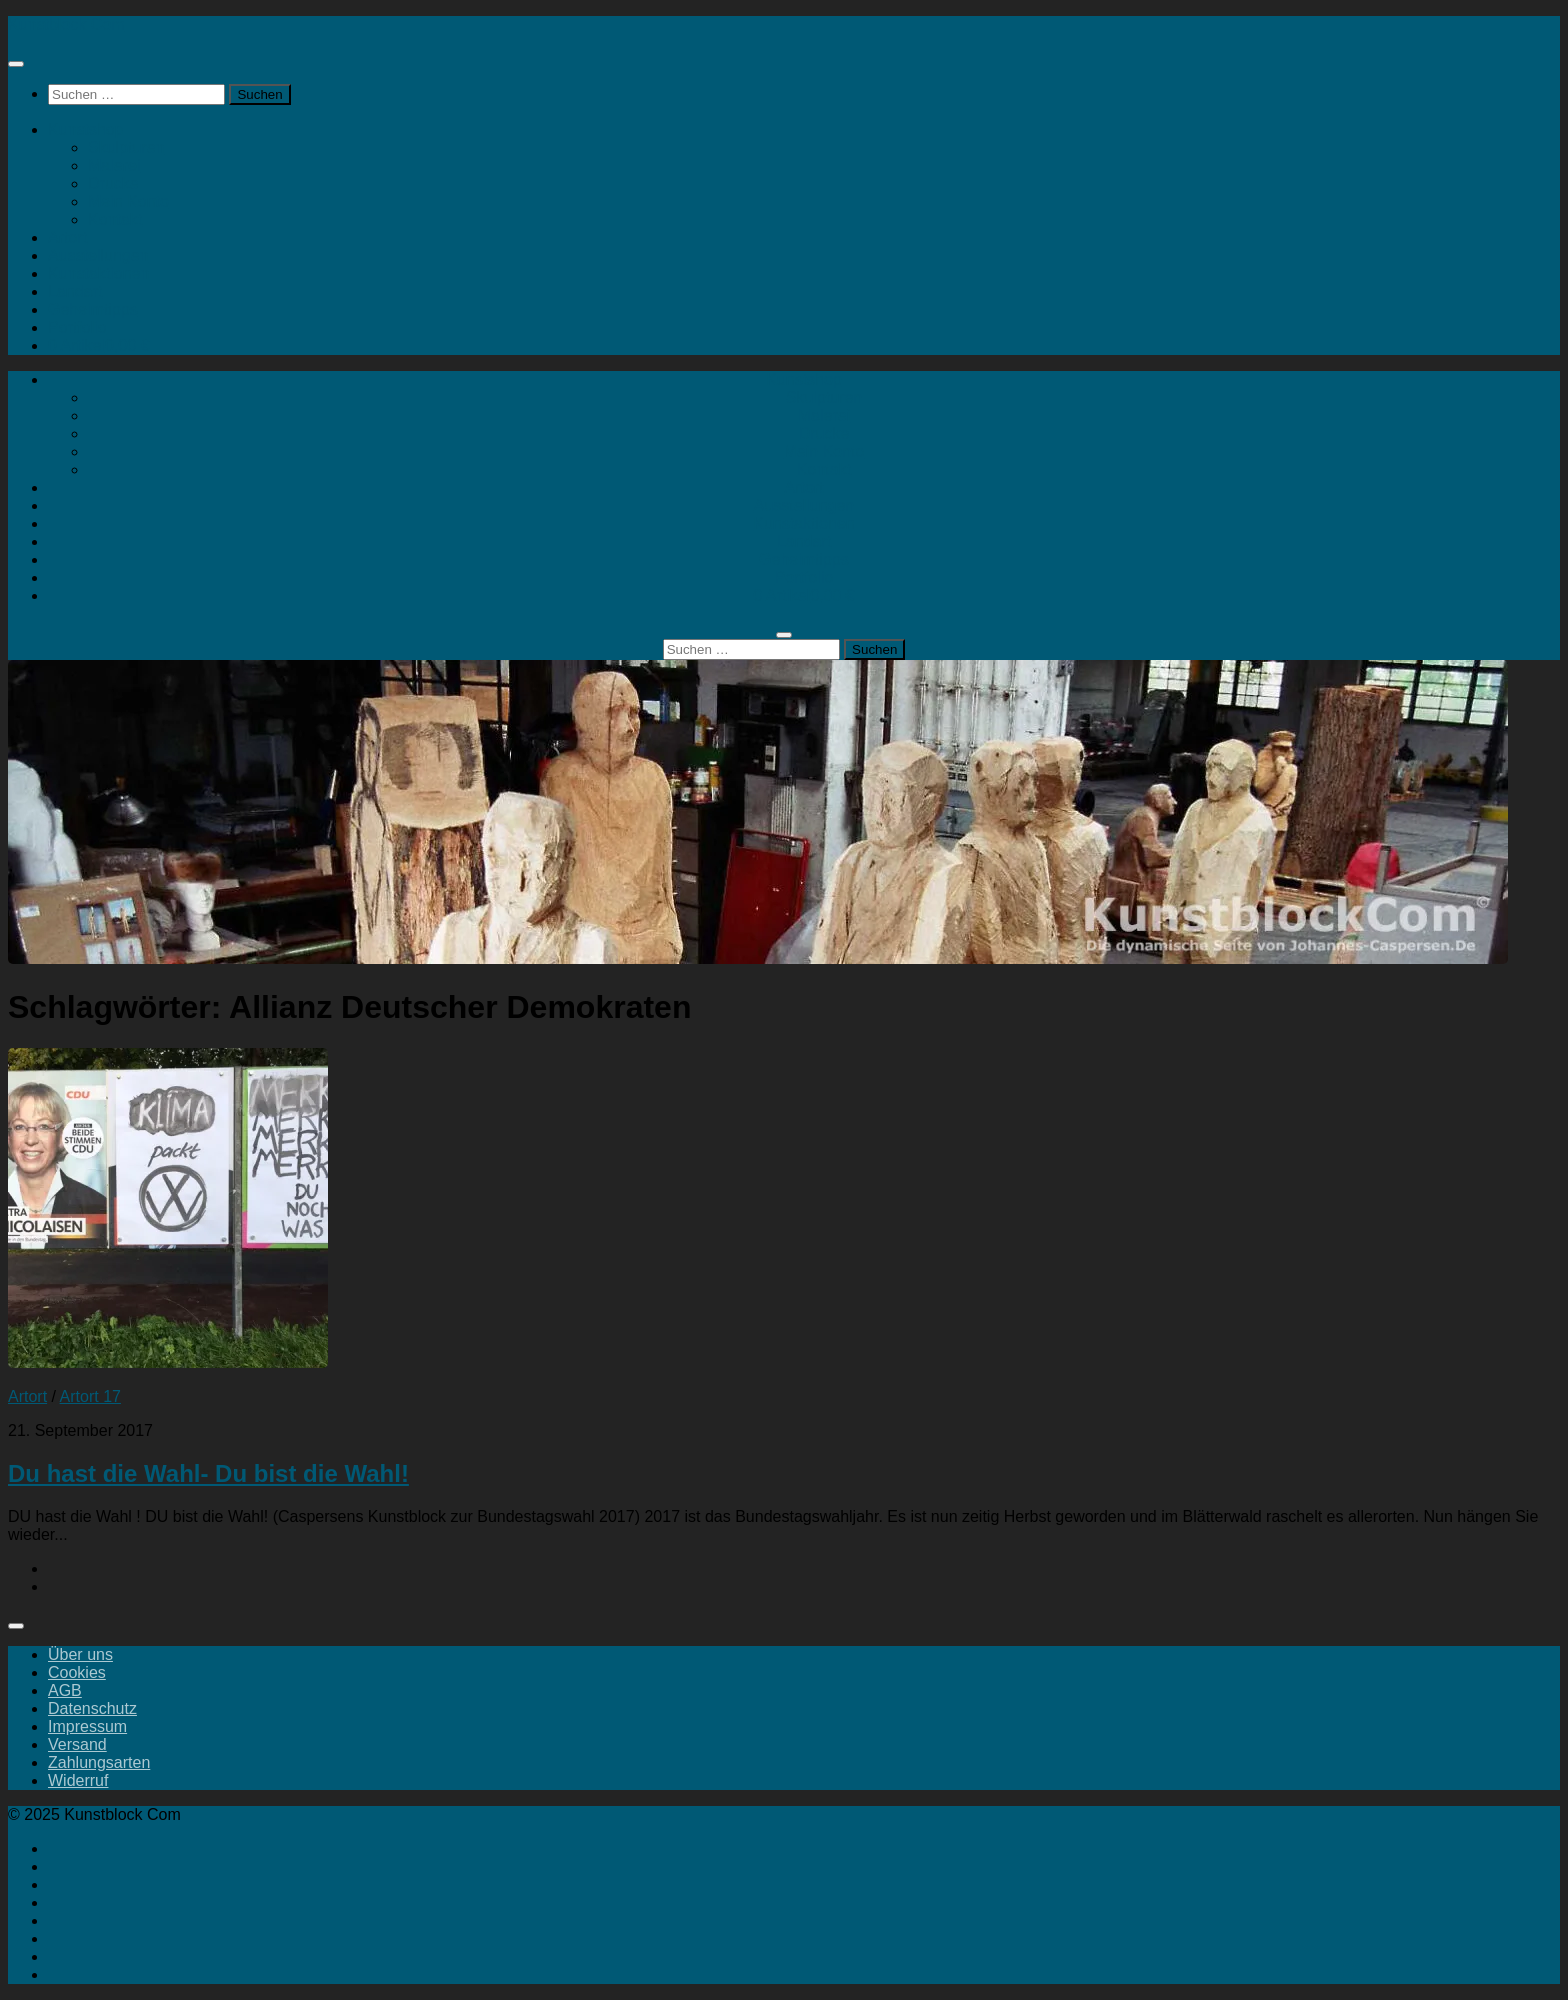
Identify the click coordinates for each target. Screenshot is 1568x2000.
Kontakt (115, 219)
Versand (77, 1744)
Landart (75, 291)
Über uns (80, 1654)
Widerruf (78, 1780)
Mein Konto (128, 201)
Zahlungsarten (99, 1762)
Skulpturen (126, 147)
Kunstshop (86, 129)
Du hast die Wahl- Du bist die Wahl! (208, 1473)
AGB (65, 1690)
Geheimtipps (93, 309)
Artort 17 (90, 1396)
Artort (67, 237)
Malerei (114, 165)
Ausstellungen (98, 255)
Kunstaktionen (98, 273)
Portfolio (77, 327)
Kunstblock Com (66, 24)
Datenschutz (92, 1708)
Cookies (77, 1672)
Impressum (87, 1726)
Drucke (113, 183)
